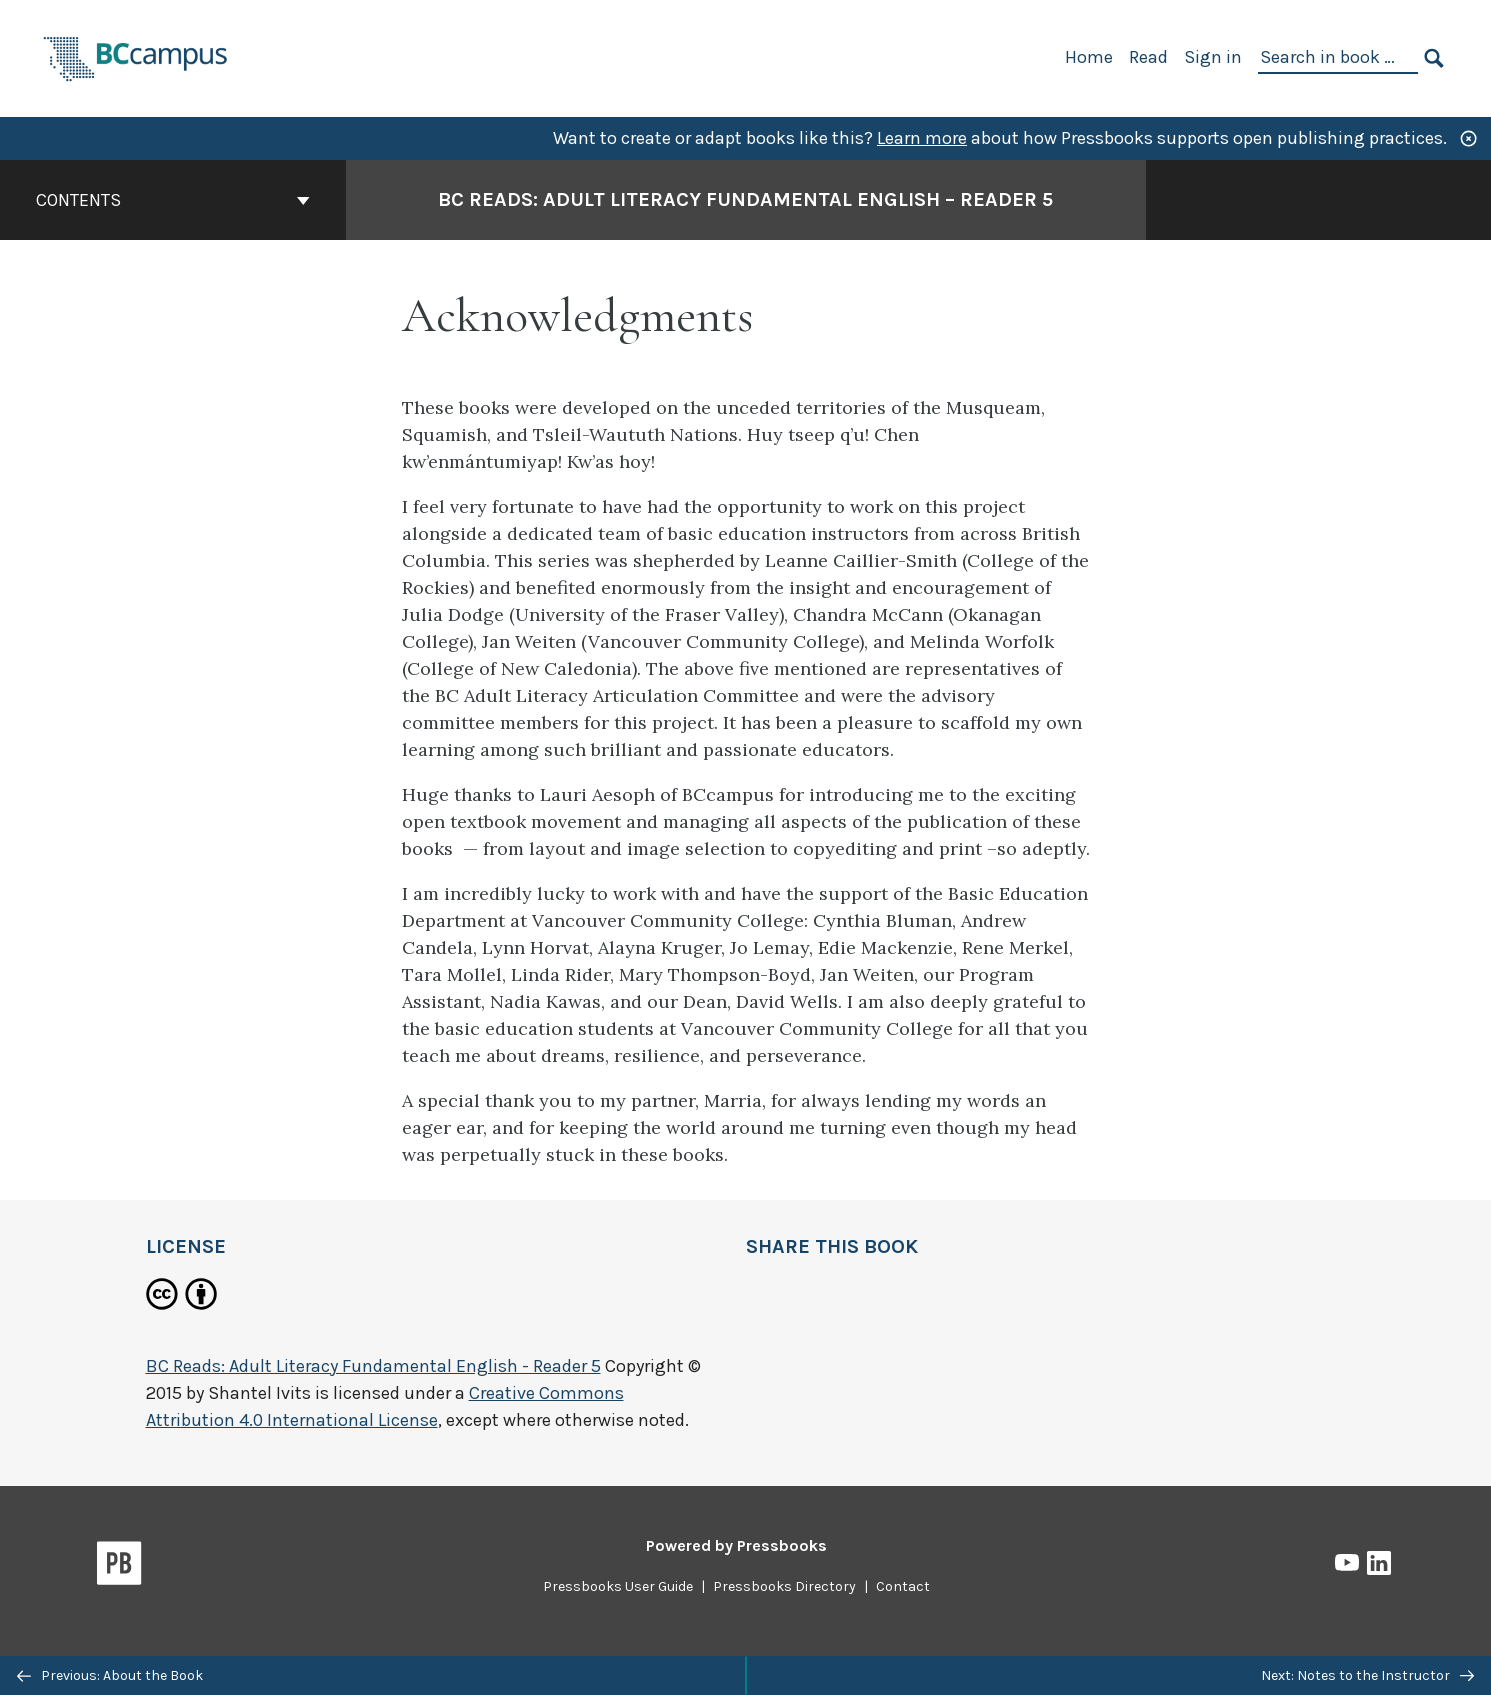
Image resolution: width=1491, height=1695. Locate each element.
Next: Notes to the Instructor (1367, 1675)
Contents (173, 200)
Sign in (1213, 57)
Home (1089, 57)
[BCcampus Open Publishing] (136, 56)
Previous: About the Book (110, 1675)
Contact (903, 1586)
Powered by (736, 1545)
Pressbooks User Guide (618, 1586)
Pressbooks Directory (784, 1586)
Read (1148, 57)
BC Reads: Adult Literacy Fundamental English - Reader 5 (373, 1366)
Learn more (922, 138)
